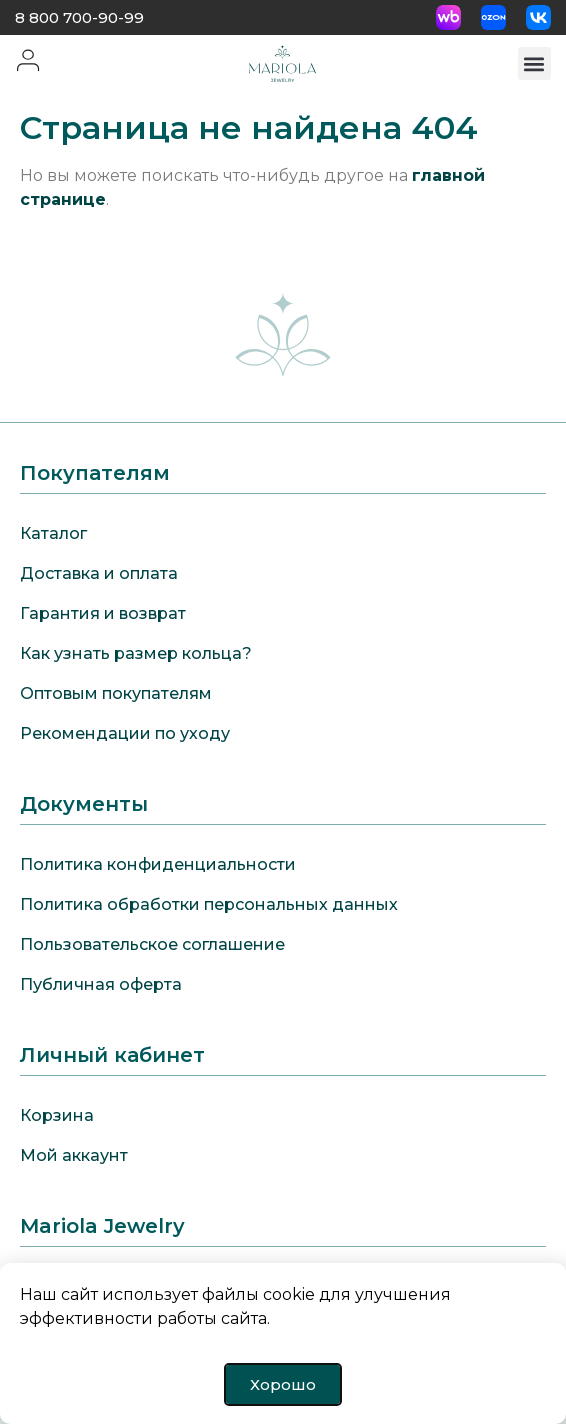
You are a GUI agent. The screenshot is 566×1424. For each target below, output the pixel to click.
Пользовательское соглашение (152, 944)
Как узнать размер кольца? (136, 653)
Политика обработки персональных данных (209, 904)
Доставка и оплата (99, 573)
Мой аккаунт (74, 1155)
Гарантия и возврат (103, 613)
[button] (534, 63)
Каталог (53, 533)
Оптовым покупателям (116, 693)
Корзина (57, 1115)
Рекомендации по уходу (125, 733)
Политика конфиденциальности (158, 864)
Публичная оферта (101, 984)
